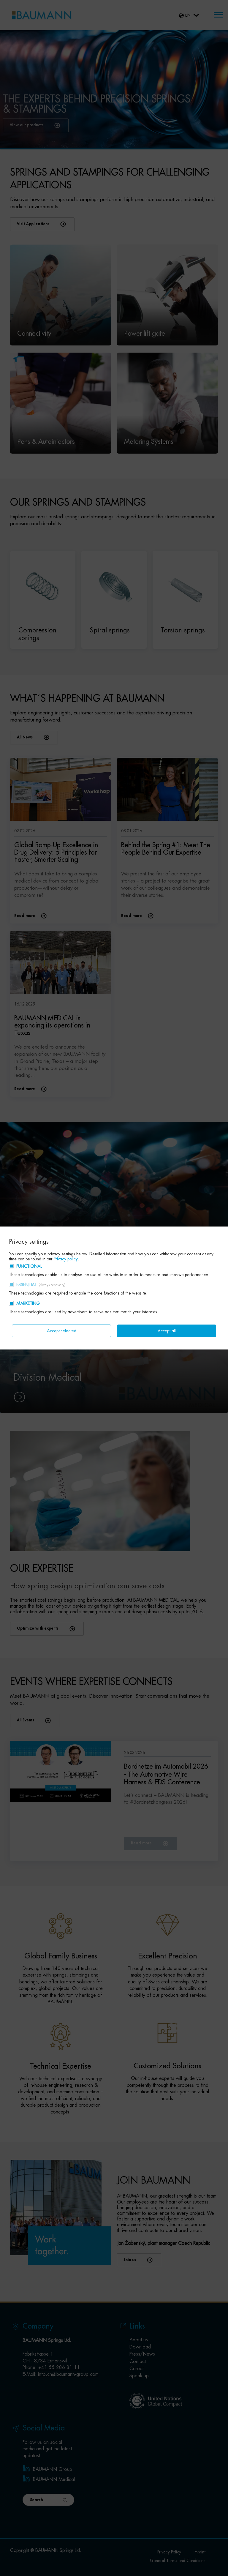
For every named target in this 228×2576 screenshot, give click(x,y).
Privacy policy (66, 1259)
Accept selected (61, 1331)
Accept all (167, 1331)
